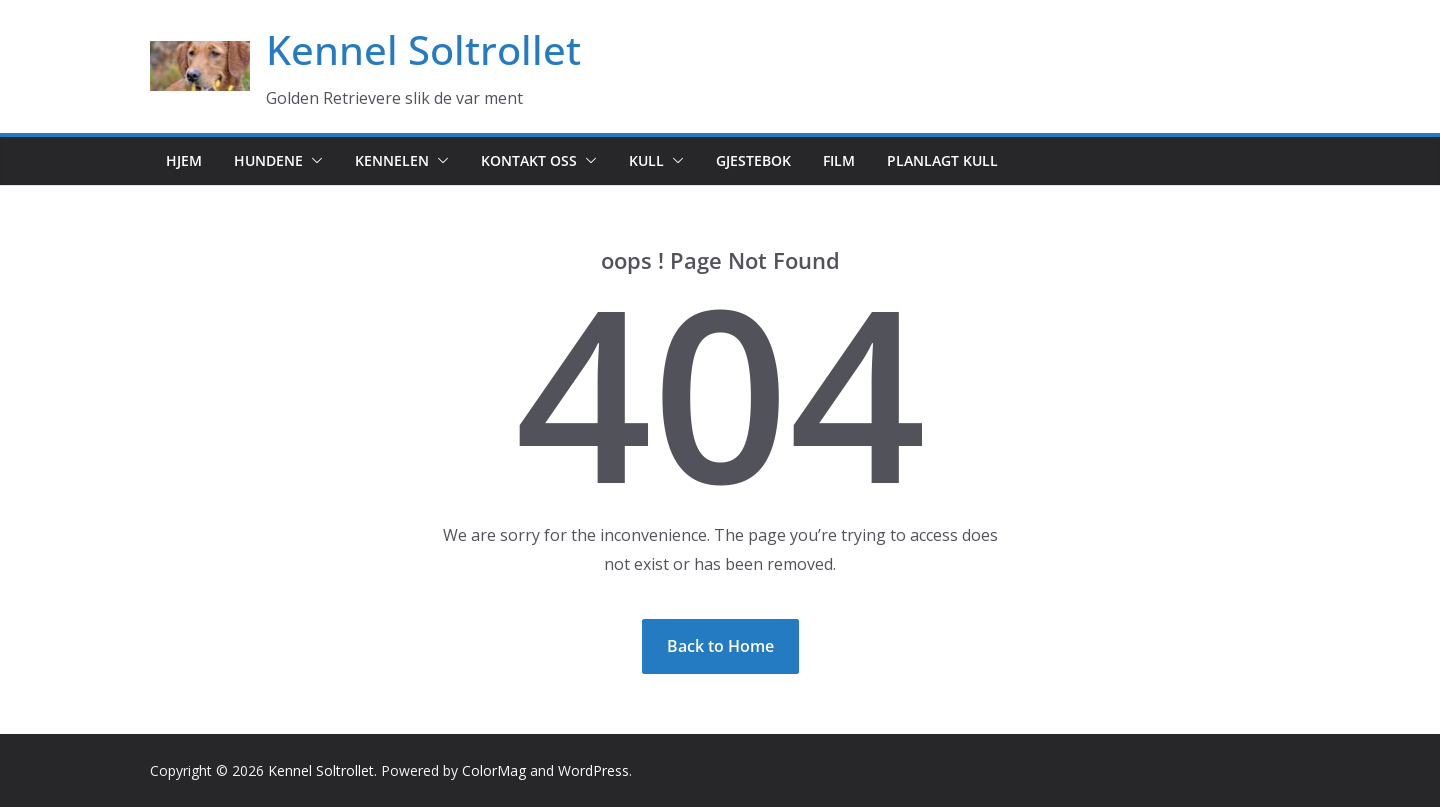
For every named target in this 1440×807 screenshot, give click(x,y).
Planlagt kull (942, 160)
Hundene (268, 160)
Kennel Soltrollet (423, 49)
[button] (313, 161)
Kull (646, 160)
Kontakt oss (529, 160)
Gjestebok (753, 160)
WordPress (593, 770)
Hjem (184, 160)
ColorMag (494, 770)
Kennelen (392, 160)
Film (839, 160)
